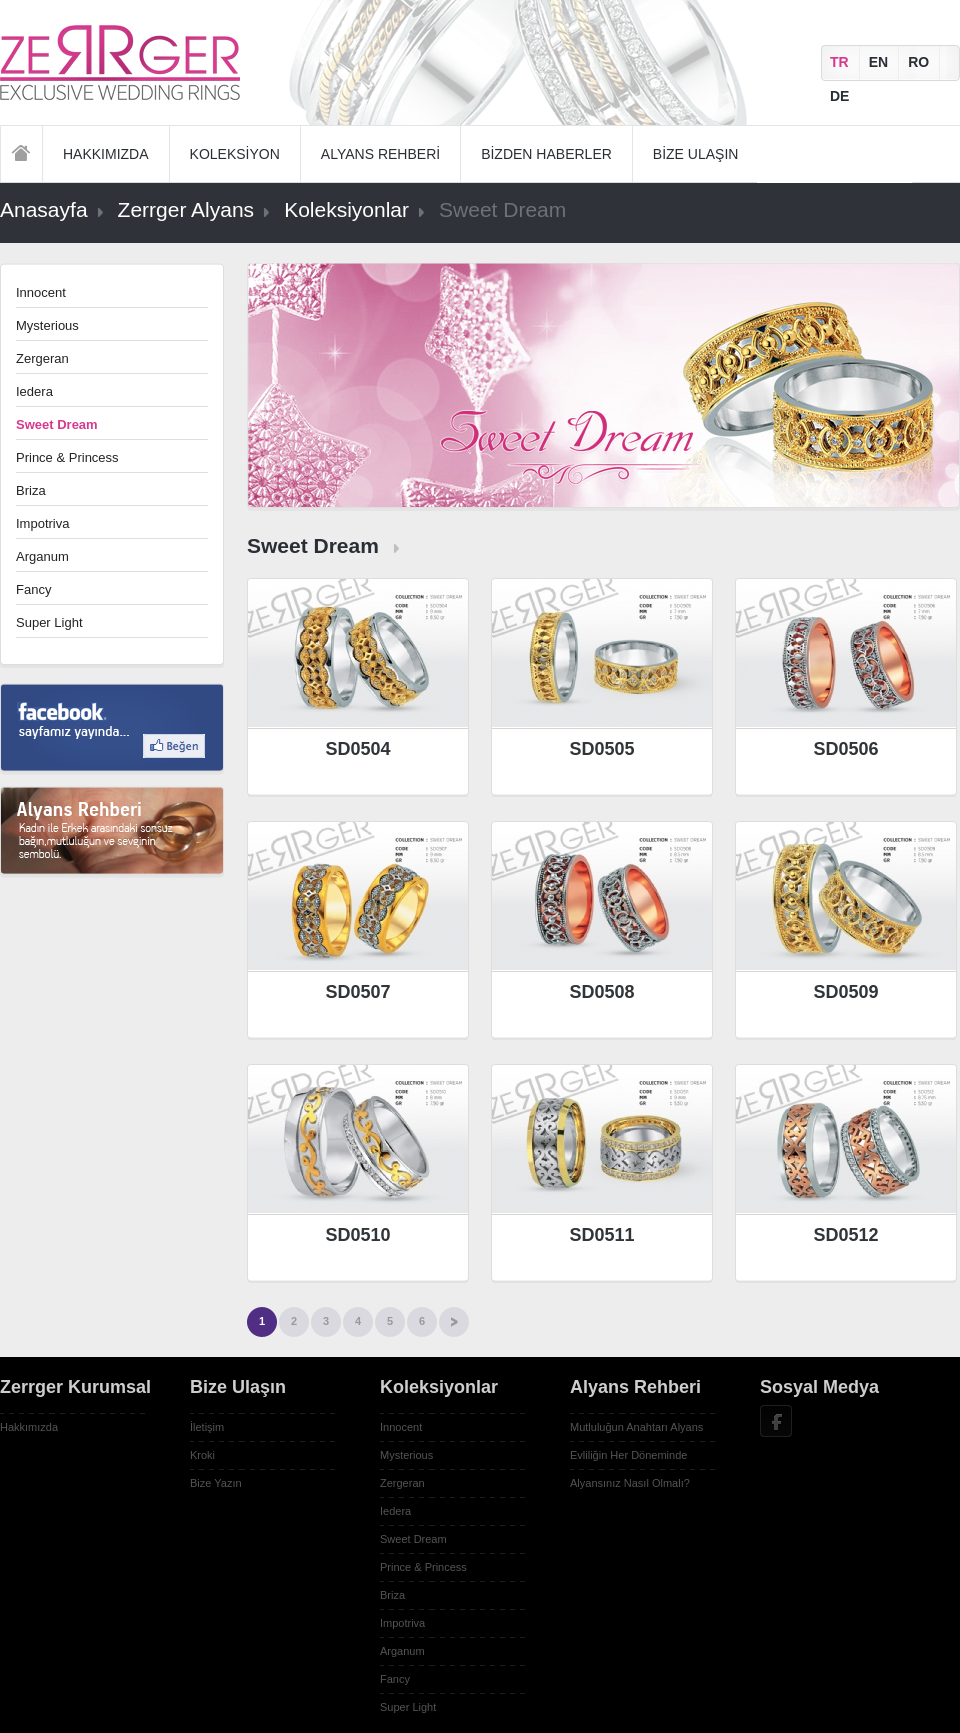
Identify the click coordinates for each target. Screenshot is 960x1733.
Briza (31, 490)
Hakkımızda (29, 1427)
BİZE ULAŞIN (696, 154)
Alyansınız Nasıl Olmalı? (630, 1483)
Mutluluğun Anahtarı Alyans (636, 1427)
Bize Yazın (216, 1483)
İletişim (207, 1427)
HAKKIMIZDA (106, 154)
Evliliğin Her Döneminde (628, 1455)
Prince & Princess (67, 457)
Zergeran (42, 358)
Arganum (42, 556)
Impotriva (42, 523)
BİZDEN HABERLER (546, 154)
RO (918, 62)
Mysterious (47, 325)
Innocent (41, 292)
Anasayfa (21, 153)
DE (839, 96)
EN (878, 62)
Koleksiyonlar (346, 209)
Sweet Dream (413, 1539)
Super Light (49, 622)
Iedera (34, 391)
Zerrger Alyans (186, 209)
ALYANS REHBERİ (380, 154)
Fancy (33, 589)
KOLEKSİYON (235, 154)
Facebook (776, 1421)
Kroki (202, 1455)
